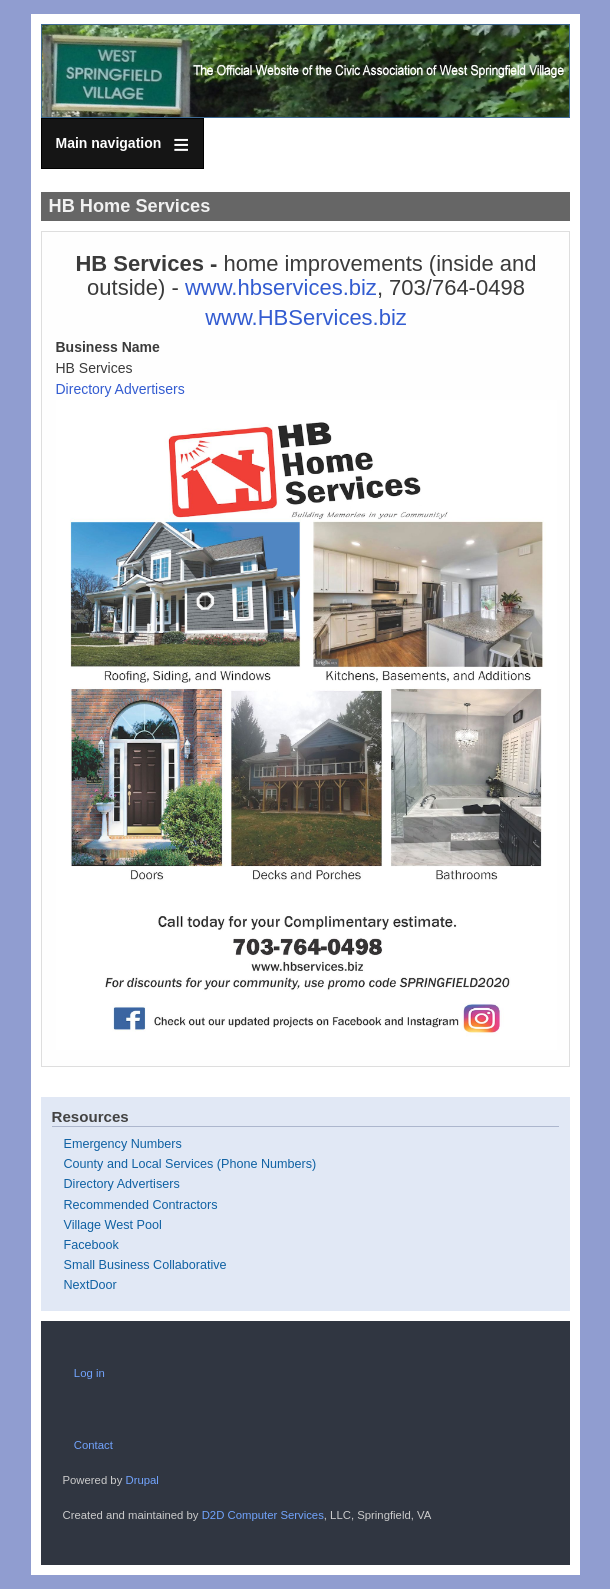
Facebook (91, 1245)
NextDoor (90, 1285)
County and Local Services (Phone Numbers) (190, 1164)
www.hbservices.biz (281, 287)
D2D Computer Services (263, 1515)
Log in (89, 1373)
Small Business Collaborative (145, 1265)
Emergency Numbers (123, 1144)
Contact (93, 1445)
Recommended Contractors (141, 1205)
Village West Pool (113, 1225)
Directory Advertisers (120, 389)
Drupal (141, 1480)
